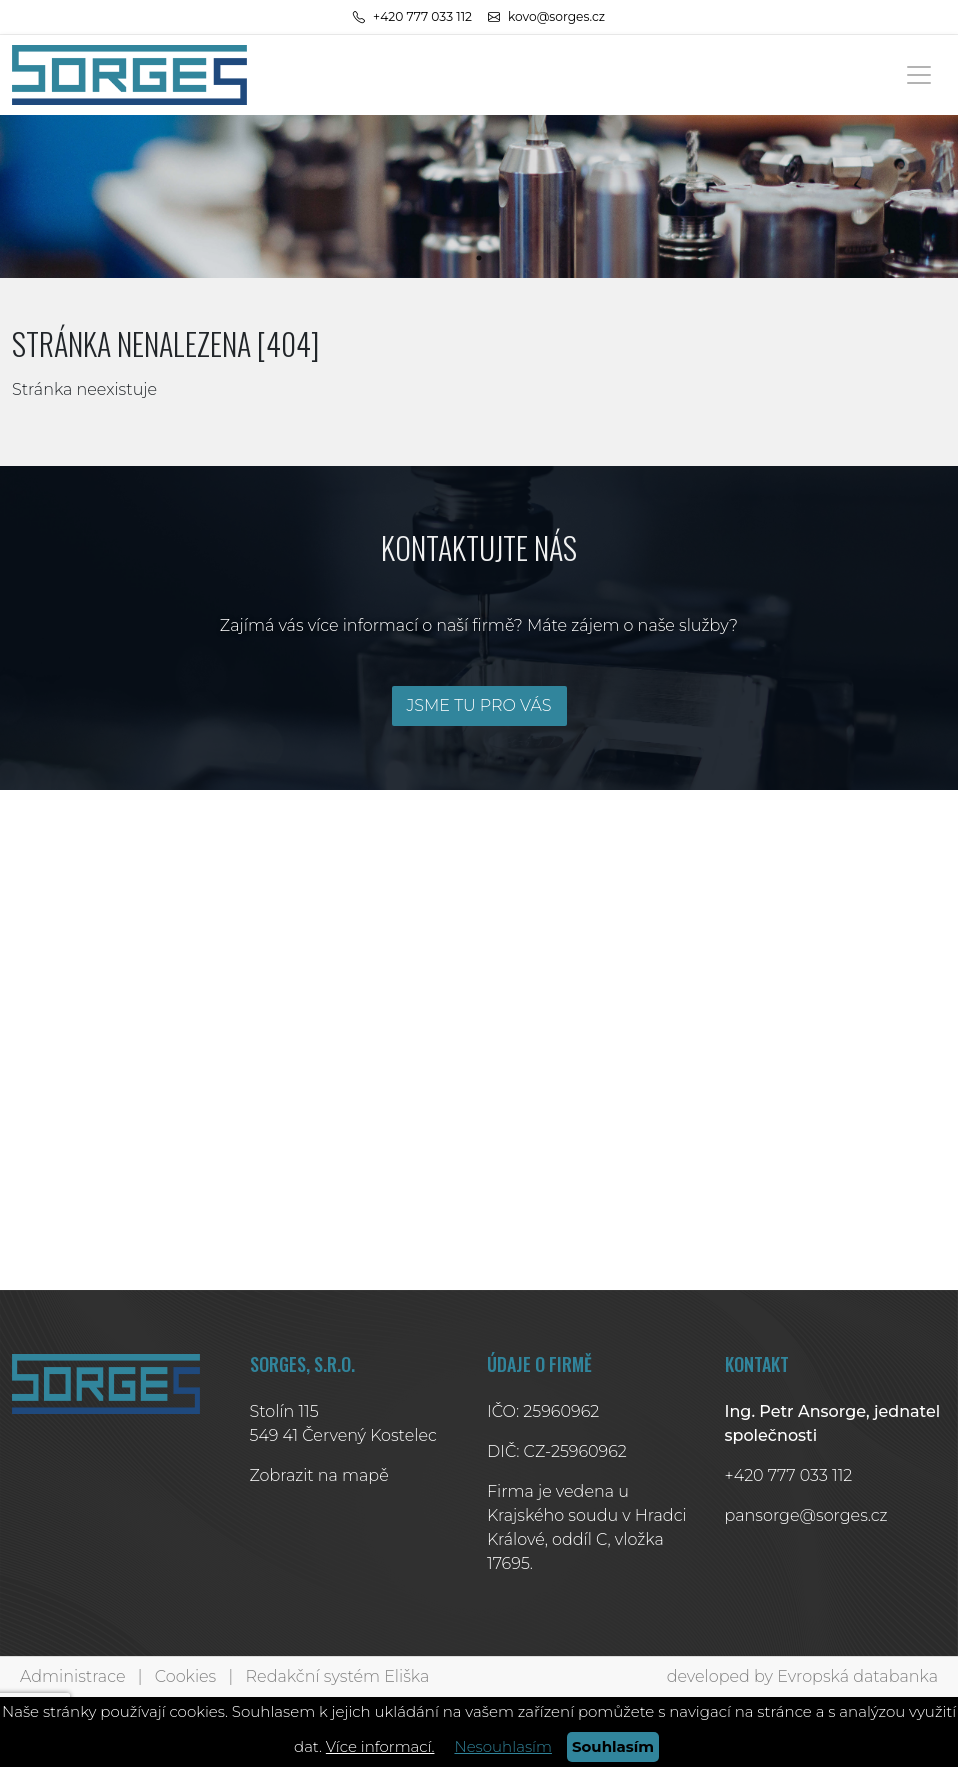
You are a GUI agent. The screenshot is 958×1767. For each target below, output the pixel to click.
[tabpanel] (479, 196)
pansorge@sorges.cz (806, 1515)
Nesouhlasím (502, 1746)
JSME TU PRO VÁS (478, 705)
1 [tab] (479, 258)
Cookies (185, 1676)
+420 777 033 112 (789, 1475)
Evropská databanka (857, 1676)
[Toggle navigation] (919, 75)
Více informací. (380, 1746)
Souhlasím (613, 1746)
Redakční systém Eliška (338, 1676)
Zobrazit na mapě (319, 1475)
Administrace (72, 1676)
